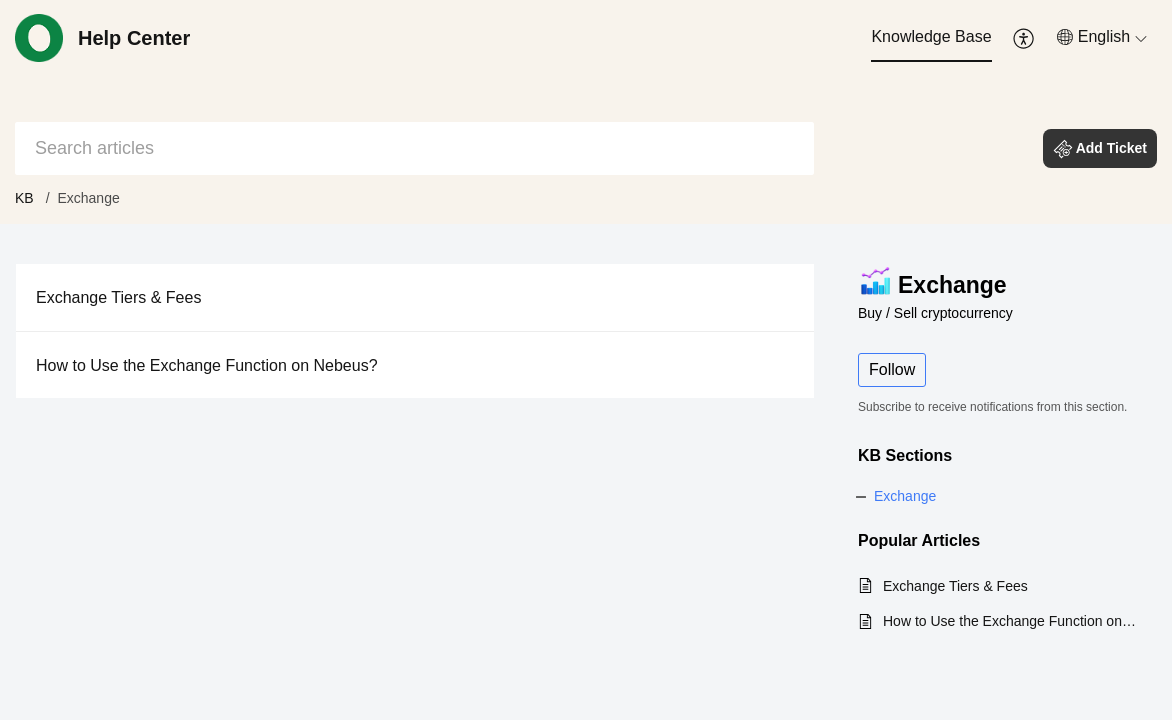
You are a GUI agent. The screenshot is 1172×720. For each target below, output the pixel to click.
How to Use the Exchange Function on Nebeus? (207, 365)
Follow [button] (892, 369)
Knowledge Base (931, 36)
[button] (1024, 38)
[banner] (586, 112)
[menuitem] (931, 38)
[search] (414, 148)
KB (24, 198)
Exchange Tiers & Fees (118, 297)
